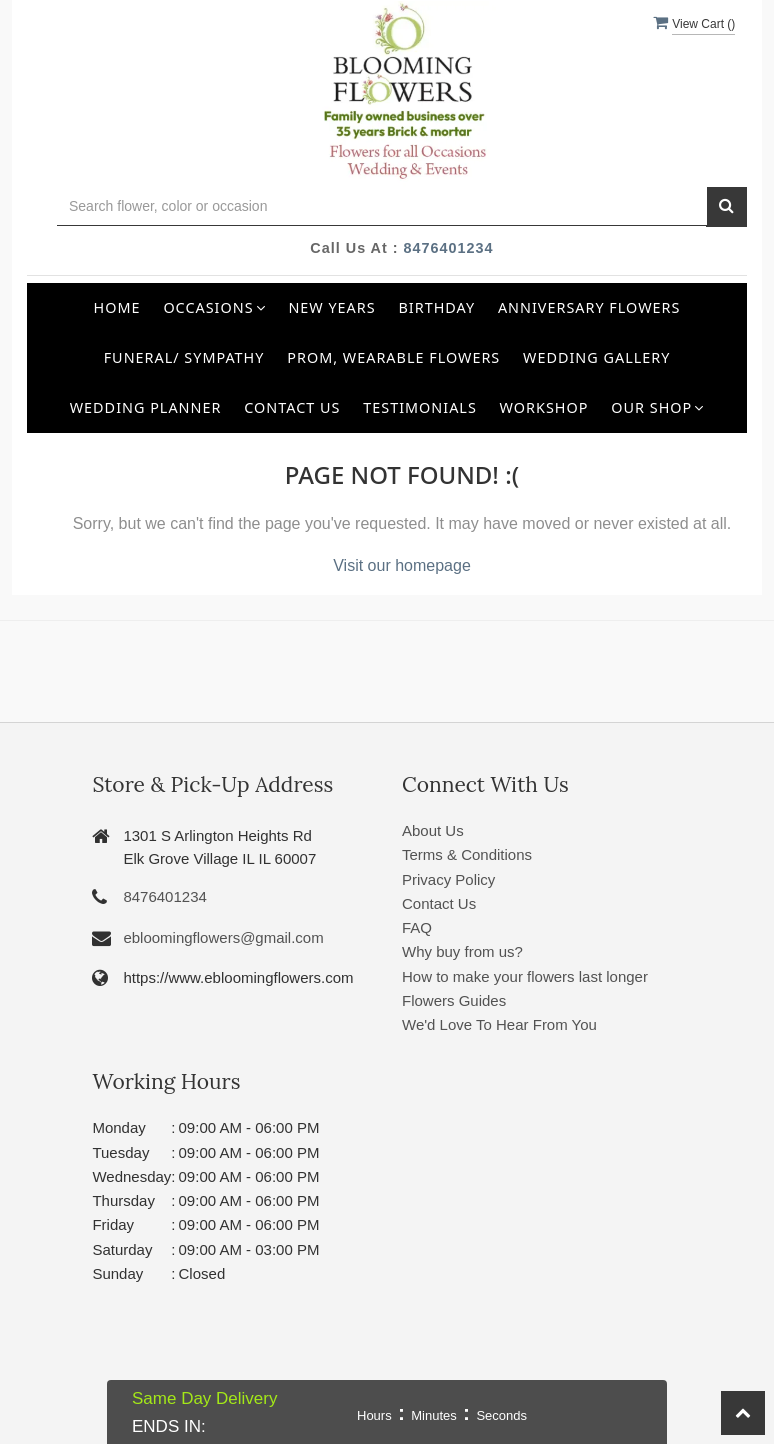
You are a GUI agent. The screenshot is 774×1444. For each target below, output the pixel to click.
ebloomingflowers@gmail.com (223, 937)
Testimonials (420, 407)
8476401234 (449, 248)
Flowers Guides (454, 1000)
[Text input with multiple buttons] (382, 206)
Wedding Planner (146, 407)
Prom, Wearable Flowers (393, 357)
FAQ (417, 927)
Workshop (544, 407)
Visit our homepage (402, 565)
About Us (433, 830)
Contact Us (292, 407)
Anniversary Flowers (589, 307)
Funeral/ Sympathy (184, 357)
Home (117, 307)
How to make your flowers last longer (525, 976)
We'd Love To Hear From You (499, 1024)
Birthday (437, 307)
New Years (331, 307)
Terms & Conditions (467, 854)
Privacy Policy (448, 879)
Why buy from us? (462, 951)
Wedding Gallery (596, 357)
